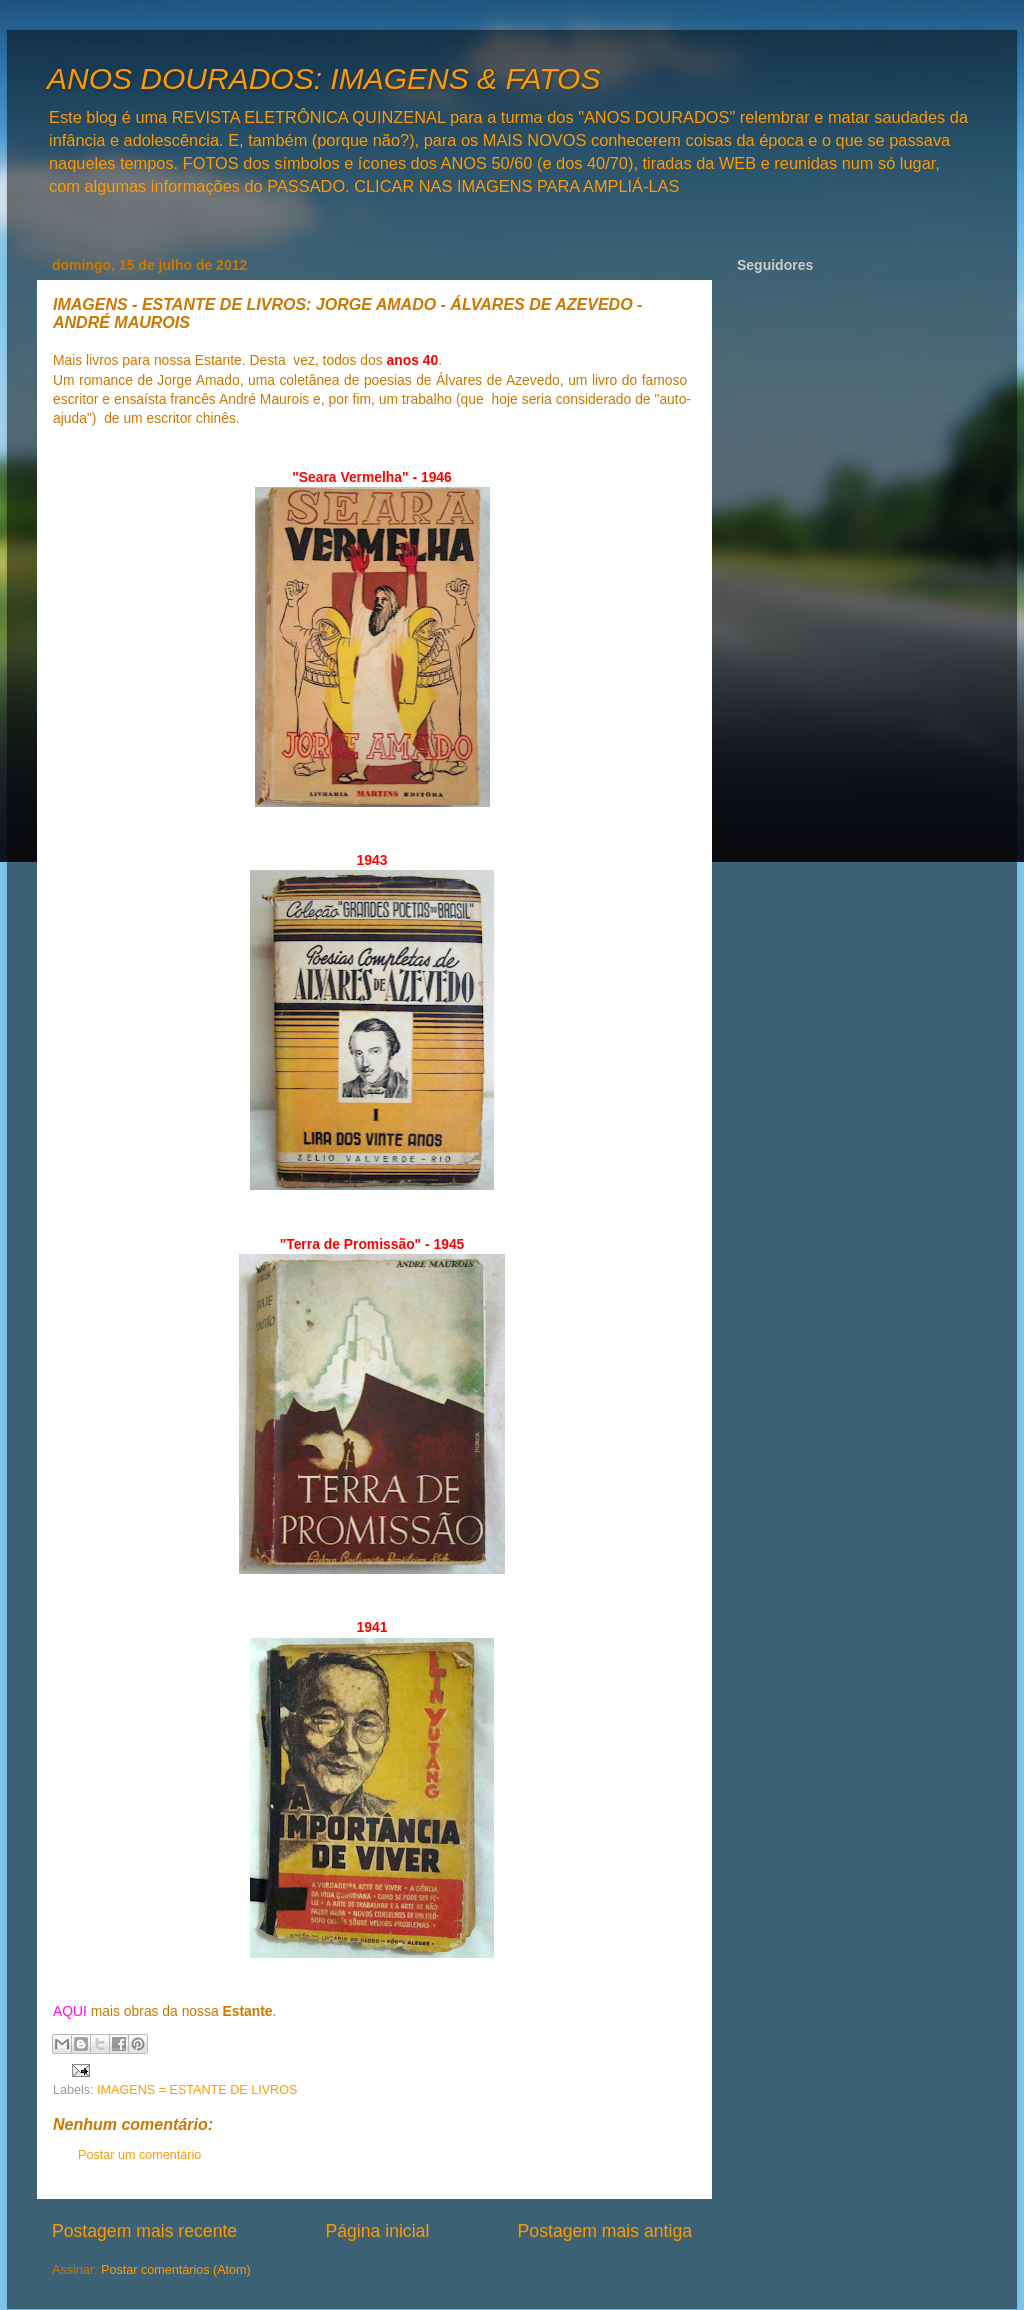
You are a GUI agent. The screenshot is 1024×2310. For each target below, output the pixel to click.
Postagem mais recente (144, 2231)
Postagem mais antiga (605, 2231)
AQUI (70, 2011)
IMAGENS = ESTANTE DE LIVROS (197, 2090)
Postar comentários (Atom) (176, 2270)
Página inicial (377, 2231)
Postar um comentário (139, 2155)
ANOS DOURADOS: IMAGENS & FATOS (323, 78)
